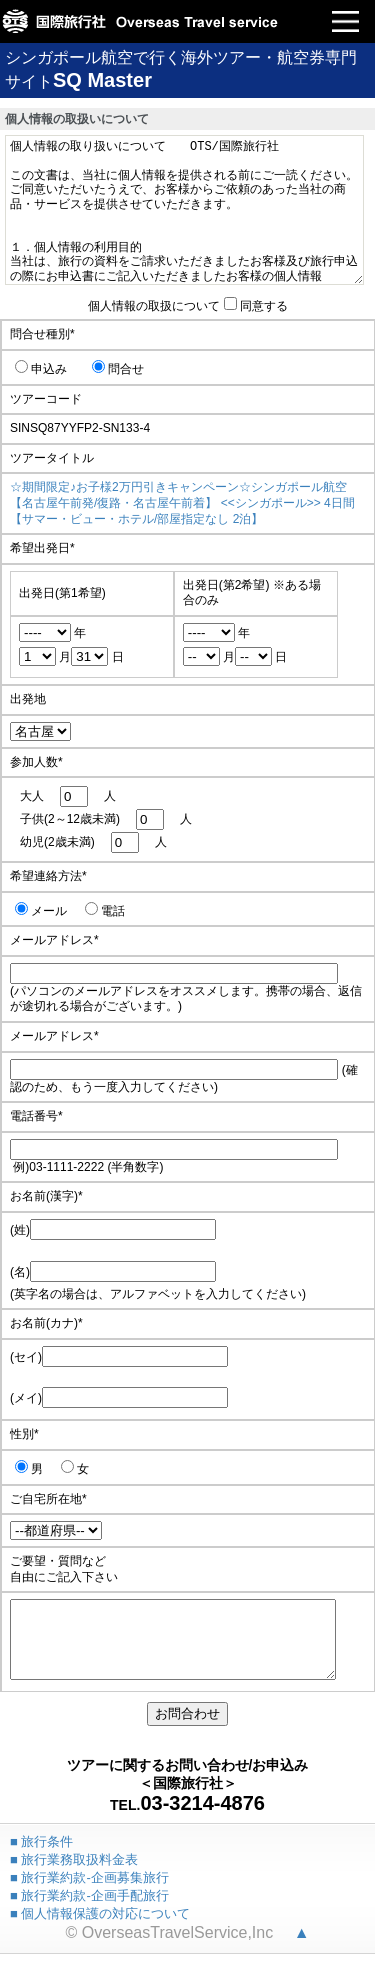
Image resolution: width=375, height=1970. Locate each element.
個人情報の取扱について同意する (188, 306)
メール (41, 911)
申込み (41, 369)
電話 (105, 911)
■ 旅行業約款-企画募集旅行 (89, 1892)
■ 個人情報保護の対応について (100, 1928)
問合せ (118, 369)
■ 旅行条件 (41, 1856)
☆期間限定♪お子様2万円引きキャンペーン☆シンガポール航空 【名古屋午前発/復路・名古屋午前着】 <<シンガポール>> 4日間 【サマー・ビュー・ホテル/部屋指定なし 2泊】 (182, 502)
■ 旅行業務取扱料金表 (74, 1874)
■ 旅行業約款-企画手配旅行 (89, 1910)
